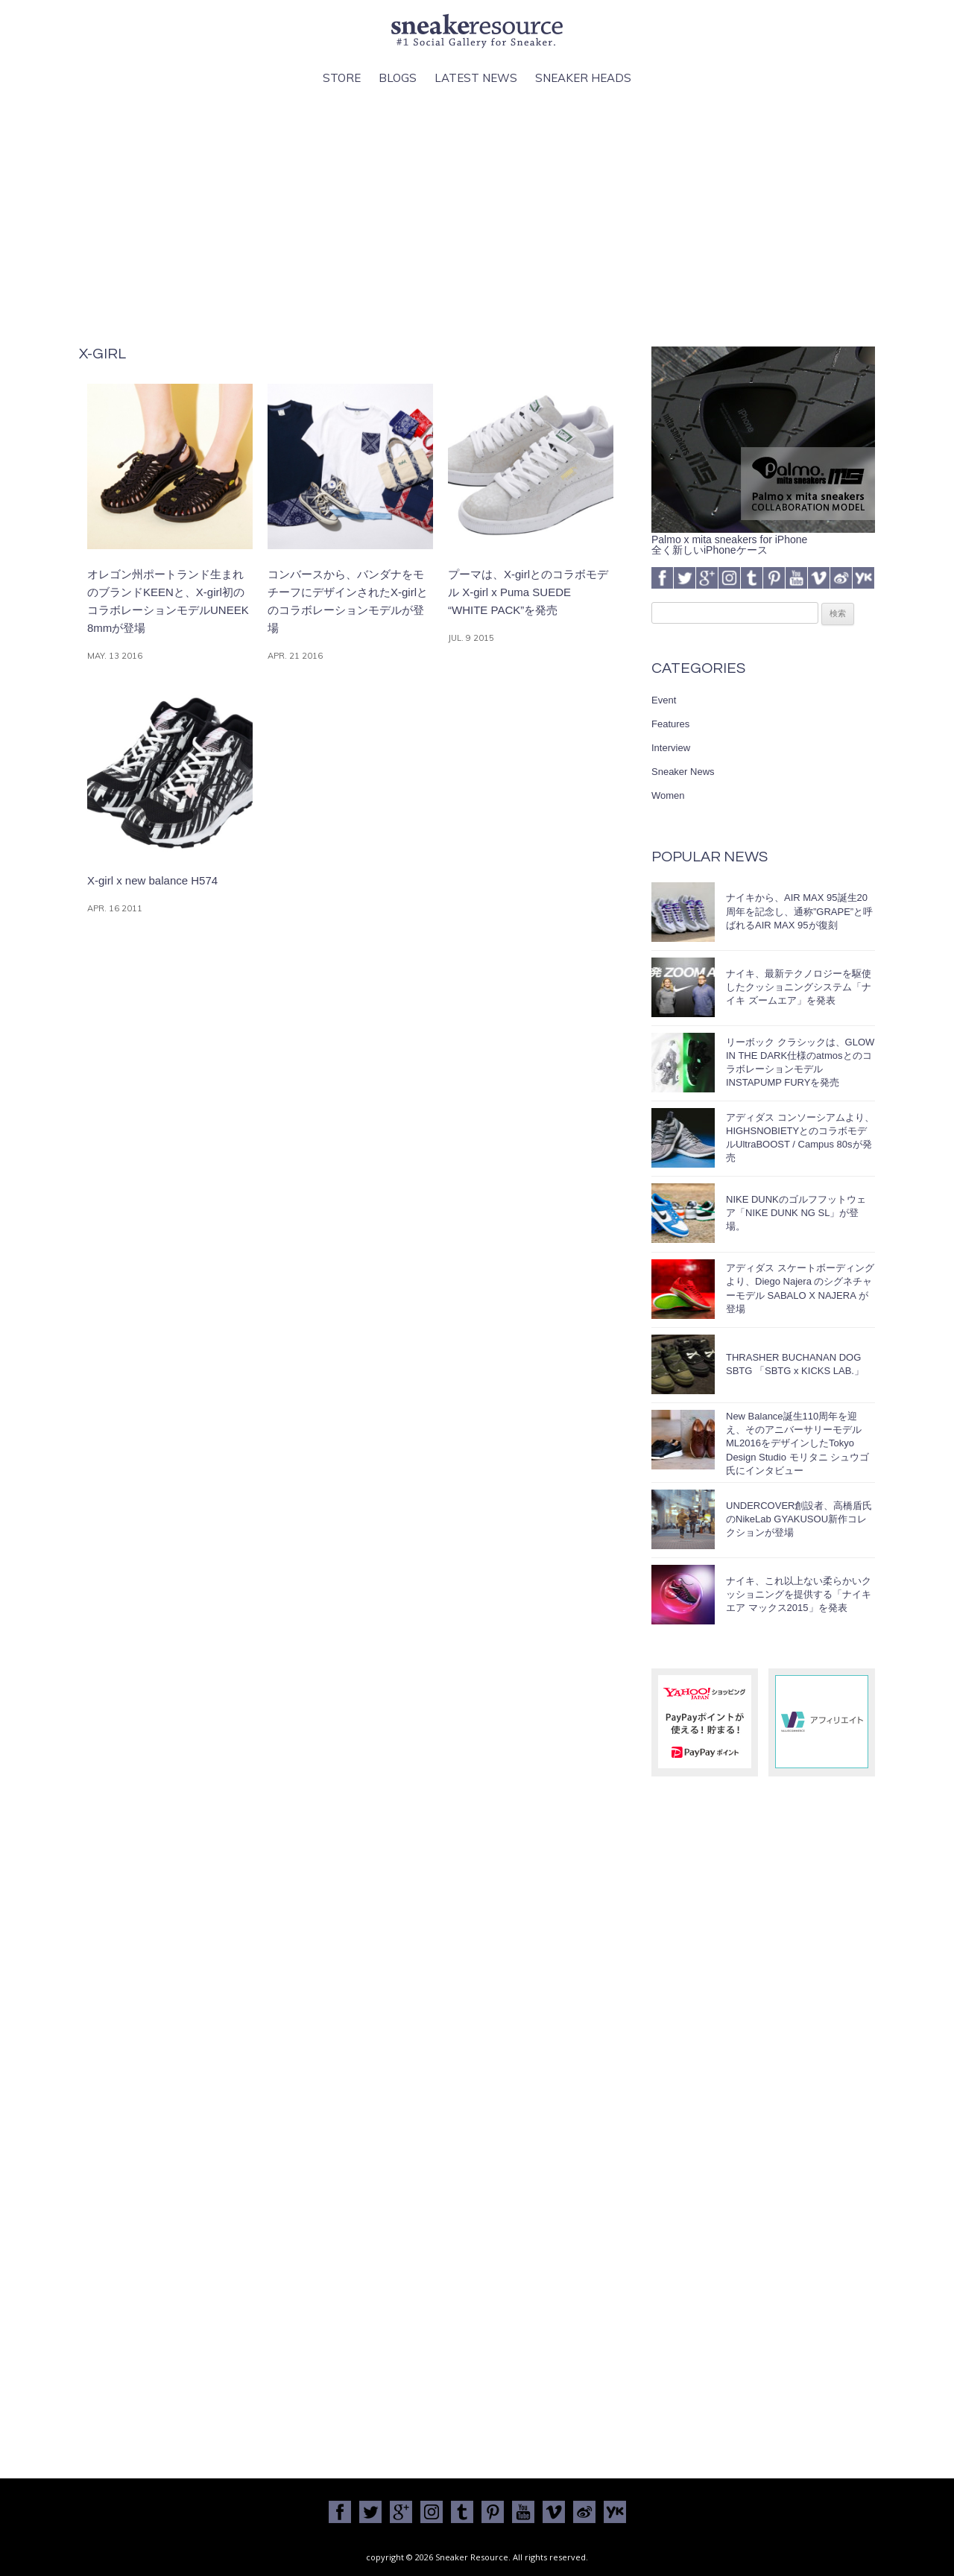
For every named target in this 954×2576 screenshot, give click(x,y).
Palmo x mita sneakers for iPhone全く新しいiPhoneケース (763, 539)
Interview (670, 747)
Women (668, 795)
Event (663, 700)
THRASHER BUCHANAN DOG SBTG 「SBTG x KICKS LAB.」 (795, 1364)
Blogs (398, 78)
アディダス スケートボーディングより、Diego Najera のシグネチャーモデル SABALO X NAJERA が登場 (800, 1288)
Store (342, 78)
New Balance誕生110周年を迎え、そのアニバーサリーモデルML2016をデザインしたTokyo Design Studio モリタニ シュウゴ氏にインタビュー (797, 1443)
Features (670, 724)
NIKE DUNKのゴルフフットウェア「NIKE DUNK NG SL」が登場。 (796, 1213)
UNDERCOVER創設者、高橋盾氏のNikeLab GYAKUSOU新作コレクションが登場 (799, 1519)
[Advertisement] (477, 217)
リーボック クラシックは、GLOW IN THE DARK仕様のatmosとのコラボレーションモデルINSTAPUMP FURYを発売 (800, 1063)
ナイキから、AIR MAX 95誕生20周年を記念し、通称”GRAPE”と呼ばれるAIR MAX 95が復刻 (799, 911)
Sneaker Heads (583, 78)
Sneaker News (683, 771)
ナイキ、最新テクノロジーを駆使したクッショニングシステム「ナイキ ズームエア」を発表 (798, 987)
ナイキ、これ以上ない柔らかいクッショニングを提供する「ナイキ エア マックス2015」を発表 (798, 1594)
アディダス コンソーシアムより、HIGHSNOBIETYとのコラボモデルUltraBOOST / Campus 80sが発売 (800, 1138)
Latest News (476, 78)
